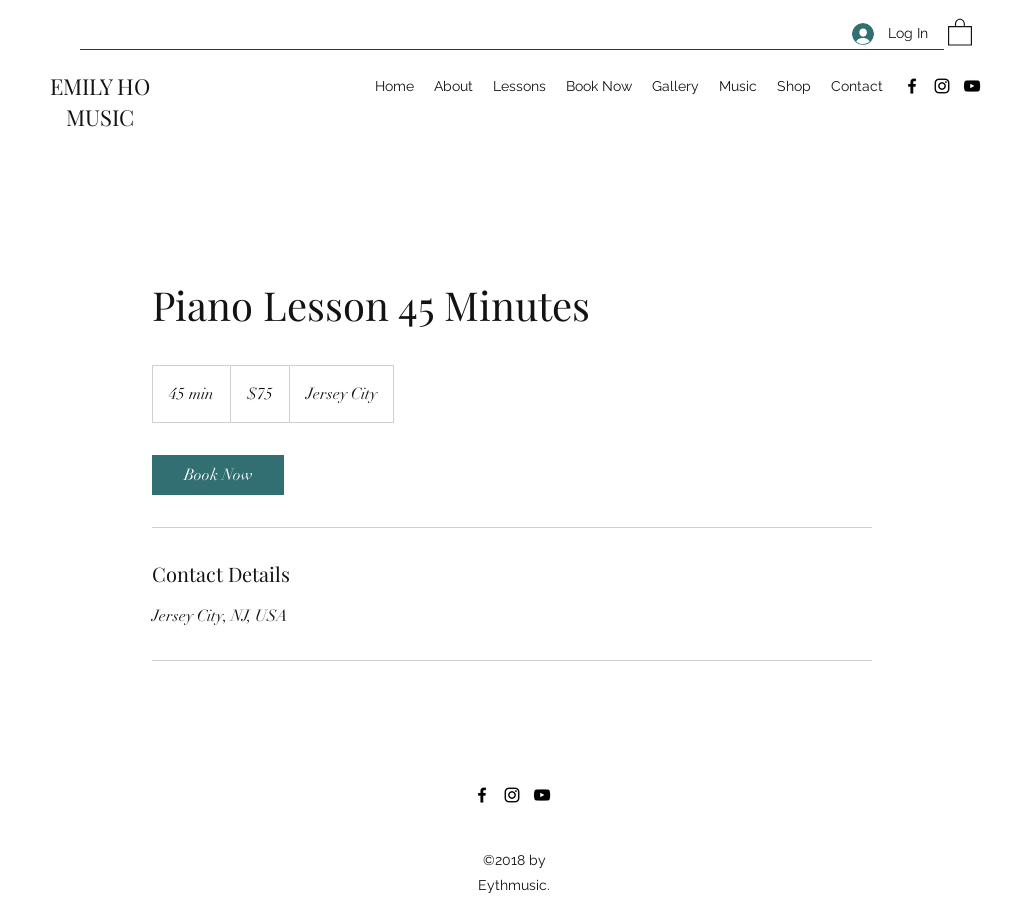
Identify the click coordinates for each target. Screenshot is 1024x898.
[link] (218, 475)
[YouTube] (972, 86)
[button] (960, 31)
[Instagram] (942, 86)
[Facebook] (912, 86)
